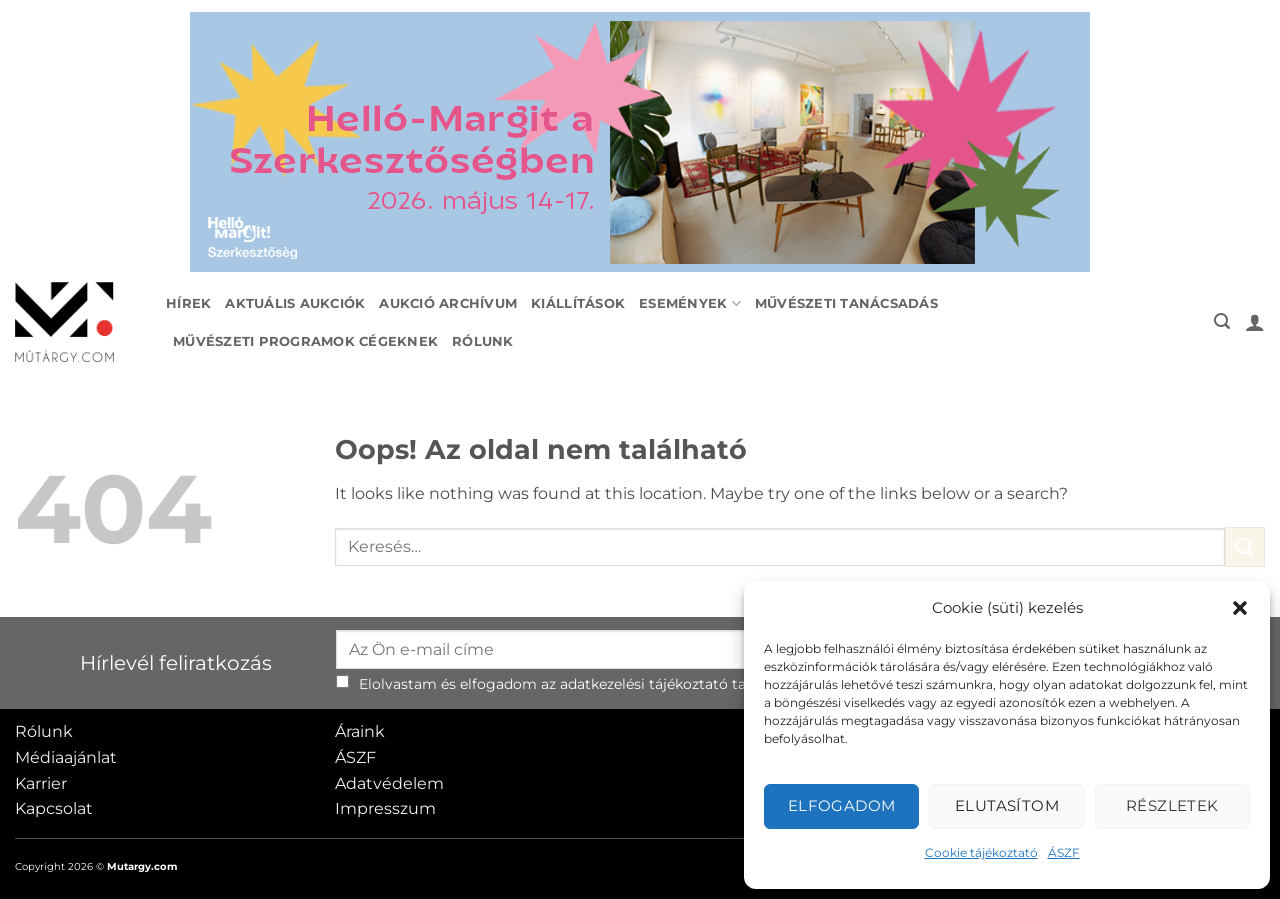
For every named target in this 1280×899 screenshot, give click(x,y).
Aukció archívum (448, 303)
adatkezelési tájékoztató (644, 684)
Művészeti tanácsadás (846, 303)
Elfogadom (842, 805)
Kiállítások (578, 303)
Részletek (1172, 805)
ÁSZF (1064, 852)
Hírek (188, 303)
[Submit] (1245, 546)
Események (690, 303)
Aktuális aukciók (295, 303)
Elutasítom (1007, 805)
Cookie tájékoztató (981, 852)
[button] (1240, 608)
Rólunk (483, 341)
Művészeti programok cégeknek (305, 341)
